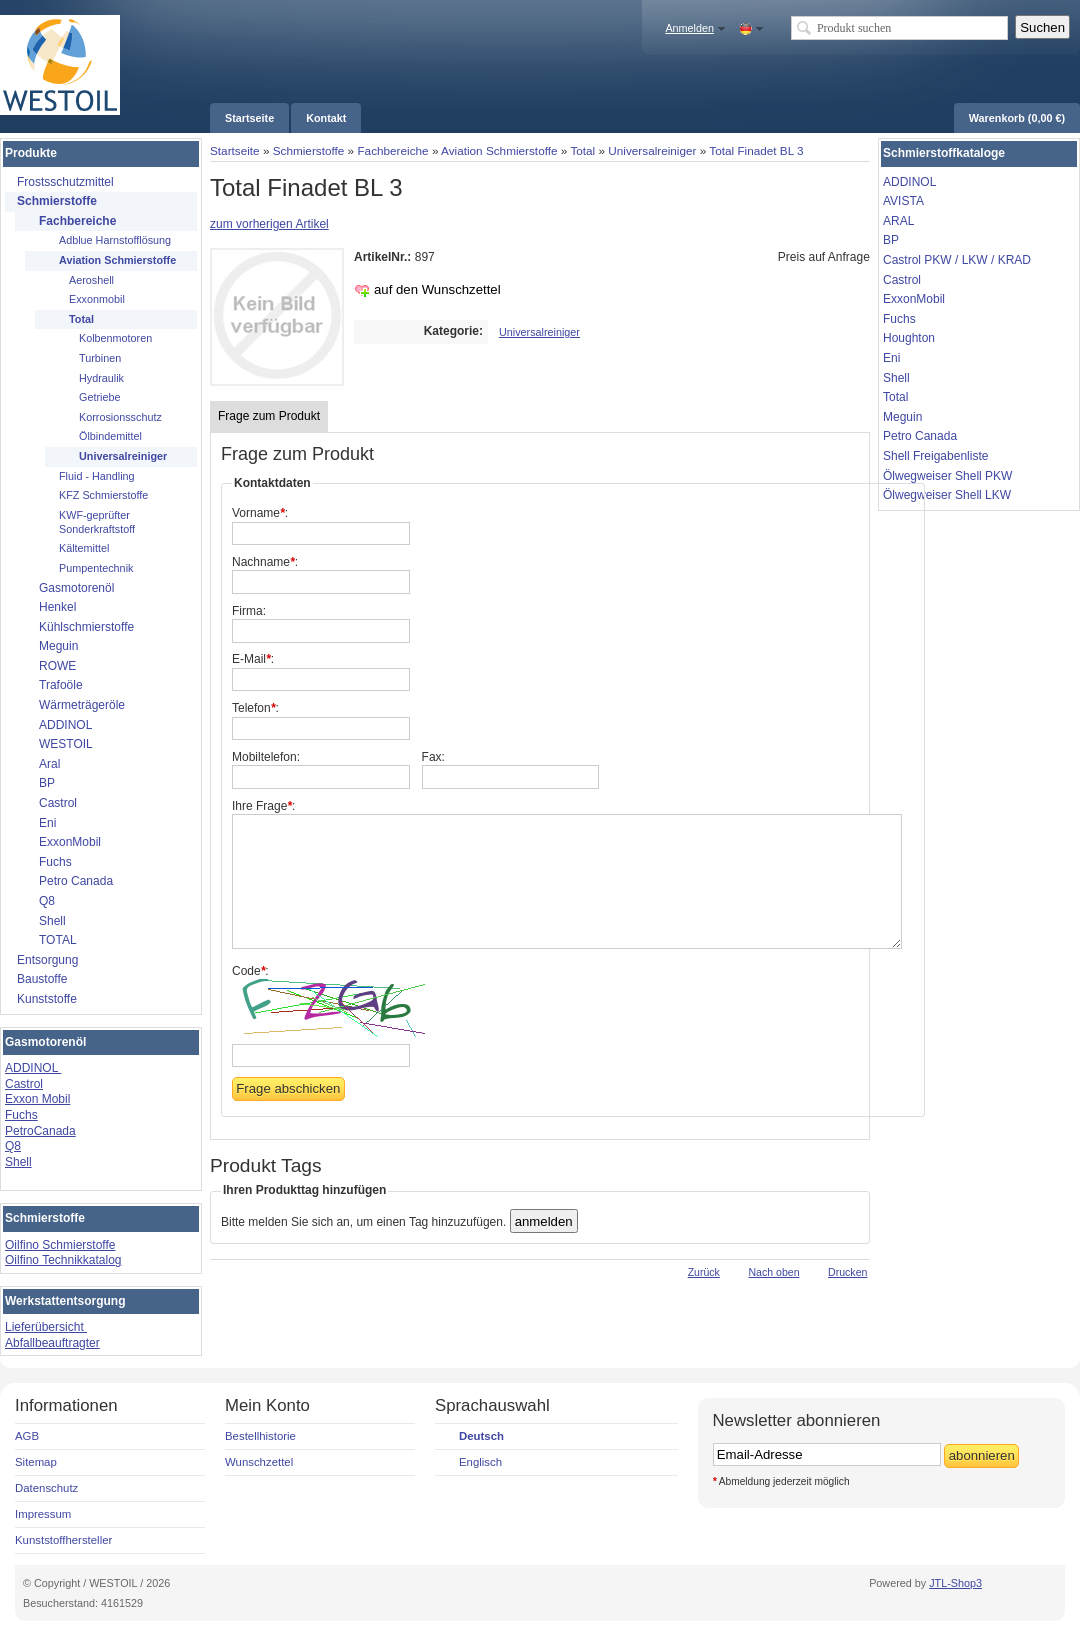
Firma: (249, 611)
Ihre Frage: (263, 806)
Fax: (433, 757)
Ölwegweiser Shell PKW (947, 476)
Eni (891, 358)
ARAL (898, 221)
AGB (27, 1436)
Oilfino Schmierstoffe (60, 1245)
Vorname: (260, 513)
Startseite (235, 150)
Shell (18, 1162)
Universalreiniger (652, 150)
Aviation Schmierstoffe (499, 150)
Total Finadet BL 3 (756, 150)
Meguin (902, 417)
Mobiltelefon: (266, 757)
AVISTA (903, 201)
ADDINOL (33, 1068)
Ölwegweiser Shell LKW (947, 495)
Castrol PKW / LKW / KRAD (957, 260)
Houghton (909, 338)
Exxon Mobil (37, 1099)
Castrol (24, 1084)
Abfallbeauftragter (52, 1343)
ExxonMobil (914, 299)
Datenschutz (46, 1488)
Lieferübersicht (46, 1327)
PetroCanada (40, 1131)
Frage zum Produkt (269, 416)
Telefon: (255, 708)
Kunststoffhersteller (63, 1540)
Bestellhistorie (260, 1436)
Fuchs (21, 1115)
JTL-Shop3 (955, 1583)
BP (891, 240)
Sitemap (36, 1462)
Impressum (43, 1514)
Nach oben (773, 1272)
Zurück (704, 1272)
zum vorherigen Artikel (269, 224)
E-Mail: (253, 659)
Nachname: (265, 562)
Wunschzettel (259, 1462)
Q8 (13, 1146)
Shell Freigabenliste (935, 456)
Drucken (847, 1272)
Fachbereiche (392, 150)
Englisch (480, 1462)
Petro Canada (920, 436)
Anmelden (689, 28)
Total (582, 150)
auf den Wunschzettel (437, 289)
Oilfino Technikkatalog (63, 1260)
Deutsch (481, 1436)
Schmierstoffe (309, 150)
